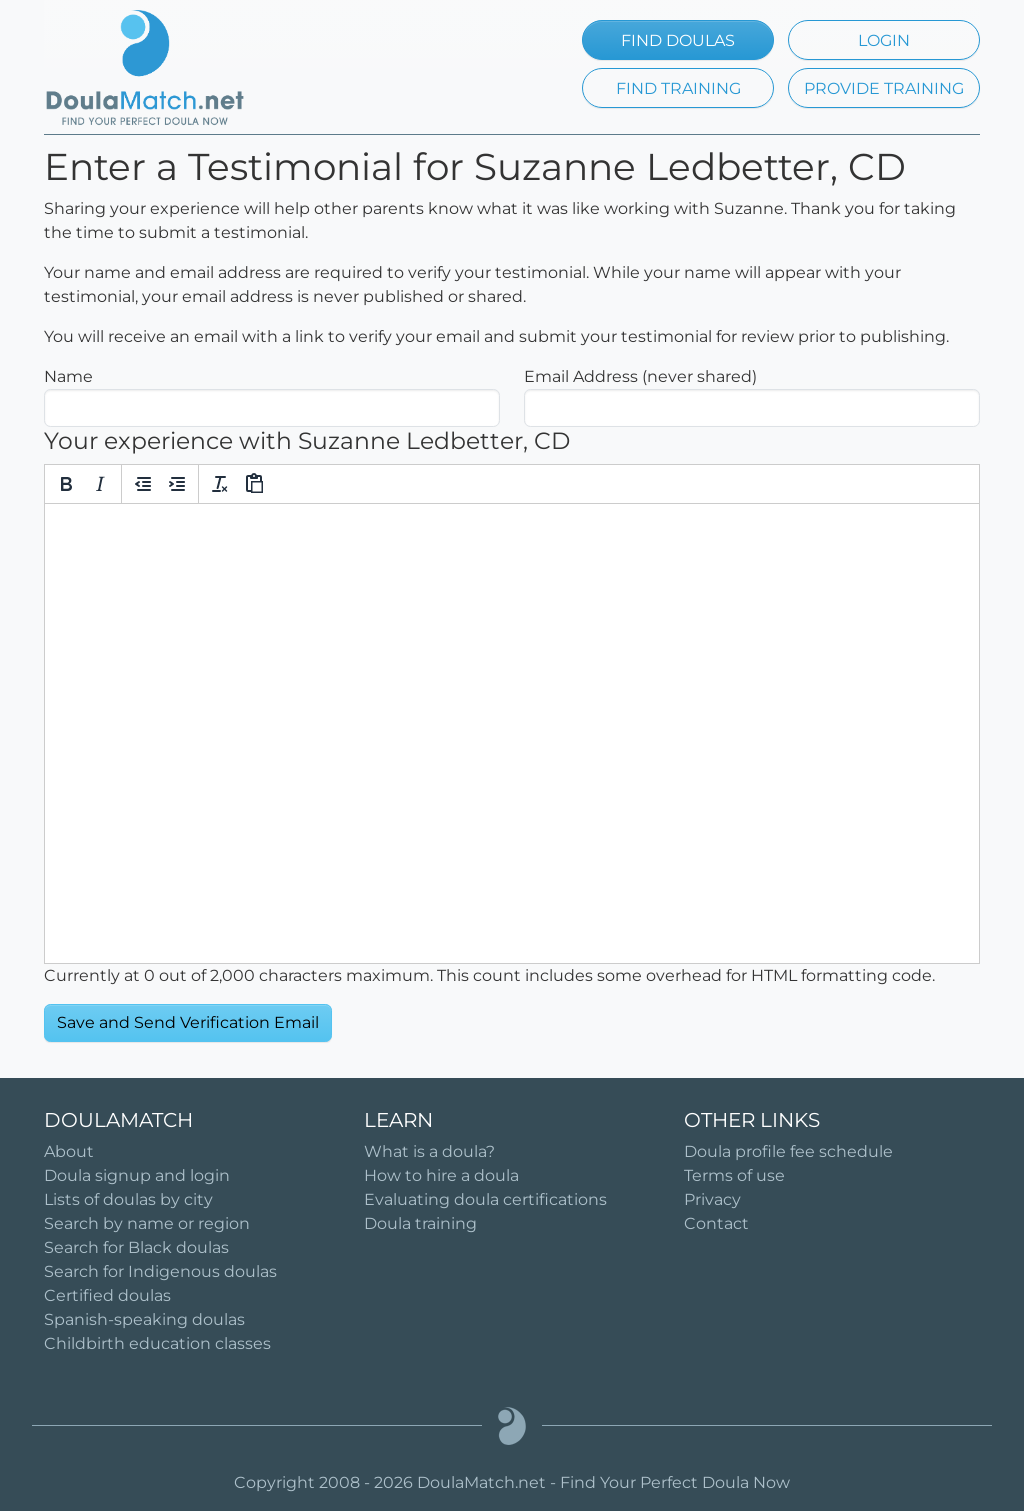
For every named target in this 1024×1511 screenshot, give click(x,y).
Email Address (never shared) (640, 376)
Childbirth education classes (157, 1343)
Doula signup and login (137, 1175)
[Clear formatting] (220, 484)
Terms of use (734, 1175)
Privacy (712, 1199)
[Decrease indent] (143, 484)
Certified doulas (107, 1295)
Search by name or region (147, 1223)
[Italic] (100, 484)
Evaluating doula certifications (485, 1199)
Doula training (420, 1223)
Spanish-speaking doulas (144, 1319)
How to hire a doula (441, 1175)
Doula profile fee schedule (788, 1151)
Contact (716, 1223)
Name (68, 376)
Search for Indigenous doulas (160, 1271)
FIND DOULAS (678, 40)
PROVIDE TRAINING (884, 88)
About (69, 1151)
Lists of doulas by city (128, 1199)
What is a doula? (429, 1151)
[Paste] (254, 484)
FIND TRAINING (678, 88)
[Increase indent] (177, 484)
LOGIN (884, 40)
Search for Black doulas (136, 1247)
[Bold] (66, 484)
